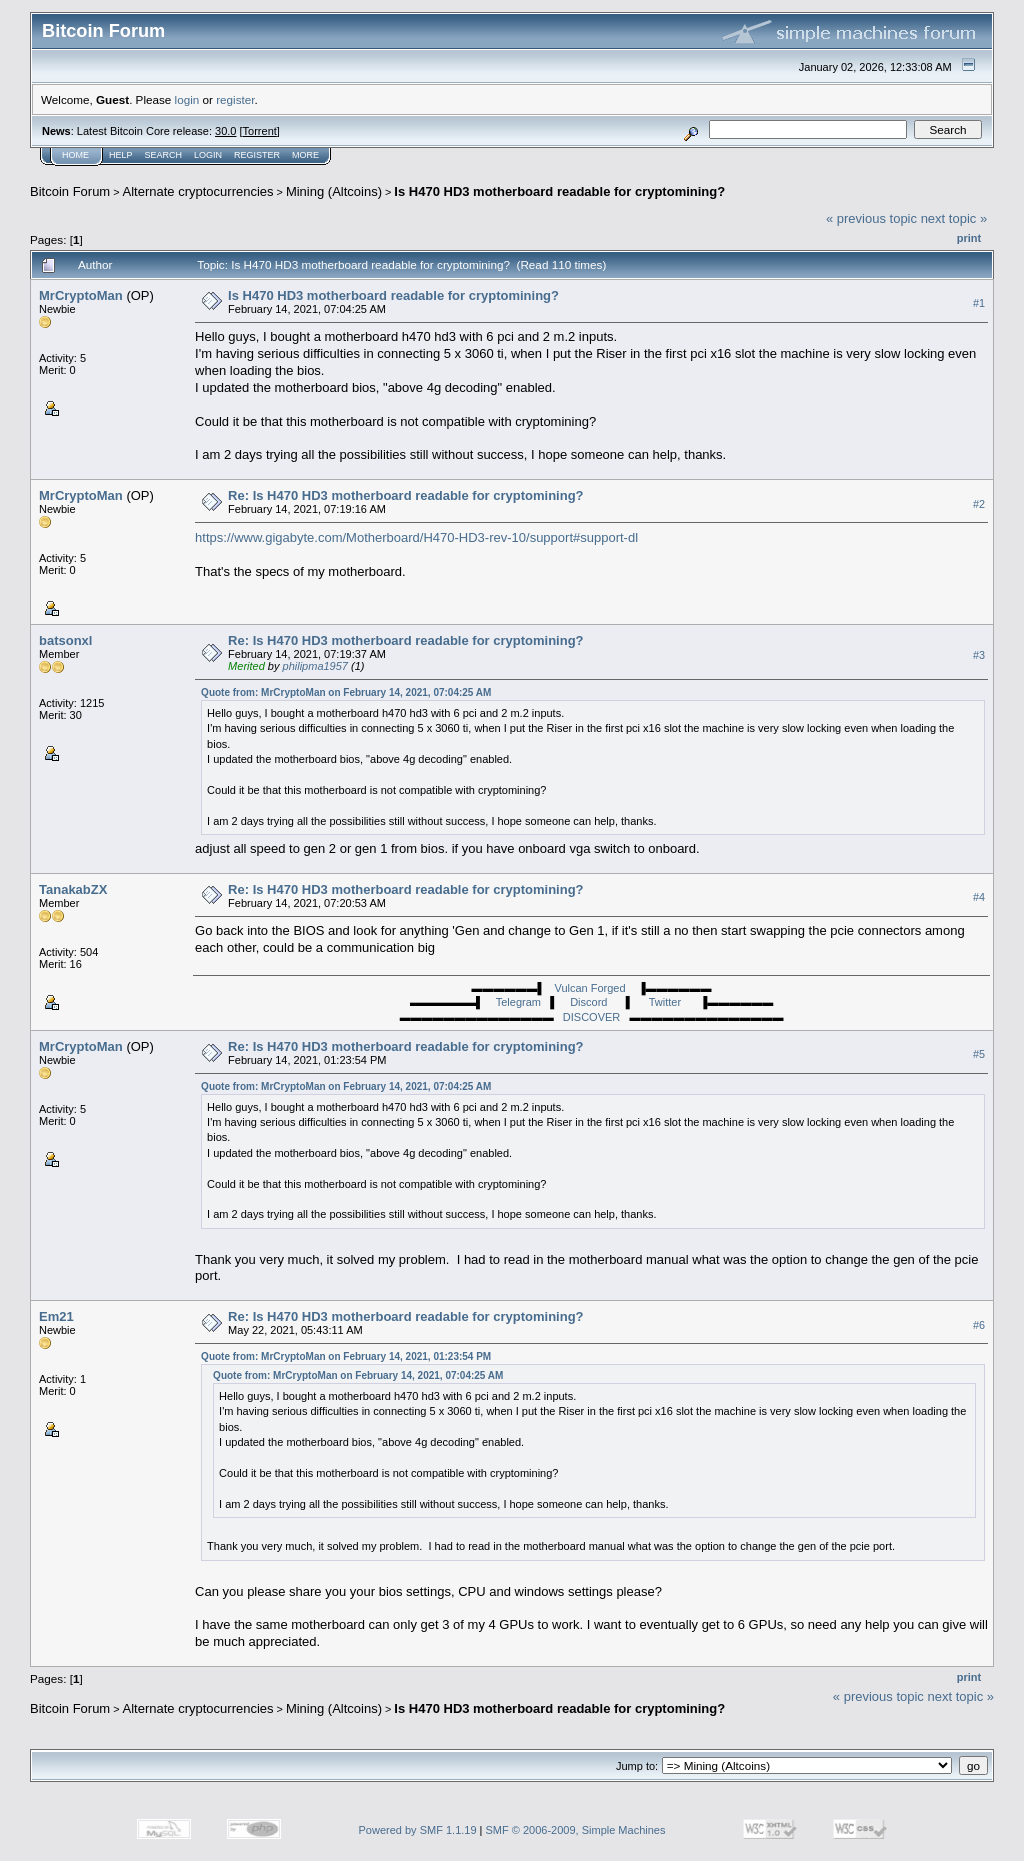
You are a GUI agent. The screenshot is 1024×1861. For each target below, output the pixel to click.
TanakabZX (73, 889)
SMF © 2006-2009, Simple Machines (576, 1830)
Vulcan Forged (589, 988)
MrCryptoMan (81, 295)
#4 (979, 897)
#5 (979, 1055)
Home (75, 155)
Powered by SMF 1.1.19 (418, 1830)
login (187, 99)
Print (969, 238)
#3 (979, 655)
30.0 (225, 131)
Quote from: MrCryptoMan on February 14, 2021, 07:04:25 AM (346, 692)
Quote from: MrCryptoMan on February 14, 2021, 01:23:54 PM (346, 1356)
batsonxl (65, 640)
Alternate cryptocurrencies (198, 191)
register (235, 99)
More (305, 155)
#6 (979, 1325)
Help (121, 155)
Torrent (260, 131)
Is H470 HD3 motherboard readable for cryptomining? (559, 191)
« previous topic (871, 218)
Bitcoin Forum (70, 191)
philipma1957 (315, 666)
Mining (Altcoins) (334, 191)
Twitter (668, 1002)
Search (164, 155)
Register (257, 155)
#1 (979, 303)
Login (208, 155)
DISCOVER (592, 1017)
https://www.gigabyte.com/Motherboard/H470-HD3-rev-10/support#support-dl (416, 537)
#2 (979, 504)
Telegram (517, 1002)
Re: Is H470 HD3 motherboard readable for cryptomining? (405, 495)
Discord (590, 1002)
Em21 (56, 1316)
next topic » (954, 218)
